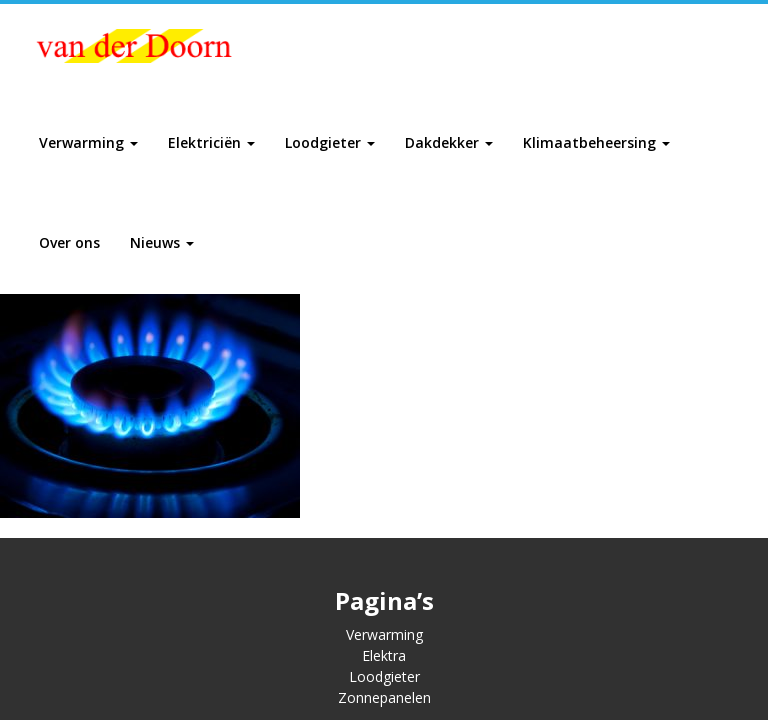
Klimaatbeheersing (596, 142)
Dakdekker (449, 142)
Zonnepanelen (384, 697)
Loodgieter (330, 142)
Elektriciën (211, 142)
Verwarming (88, 142)
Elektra (384, 655)
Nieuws (162, 242)
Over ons (69, 242)
